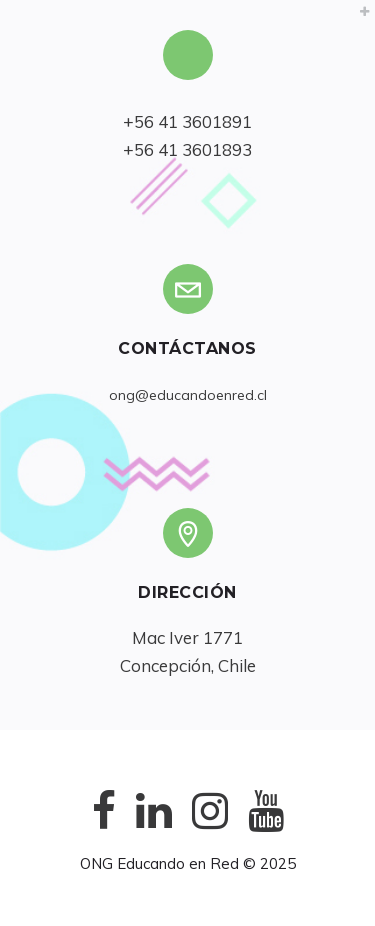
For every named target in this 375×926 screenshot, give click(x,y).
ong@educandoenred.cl (188, 395)
